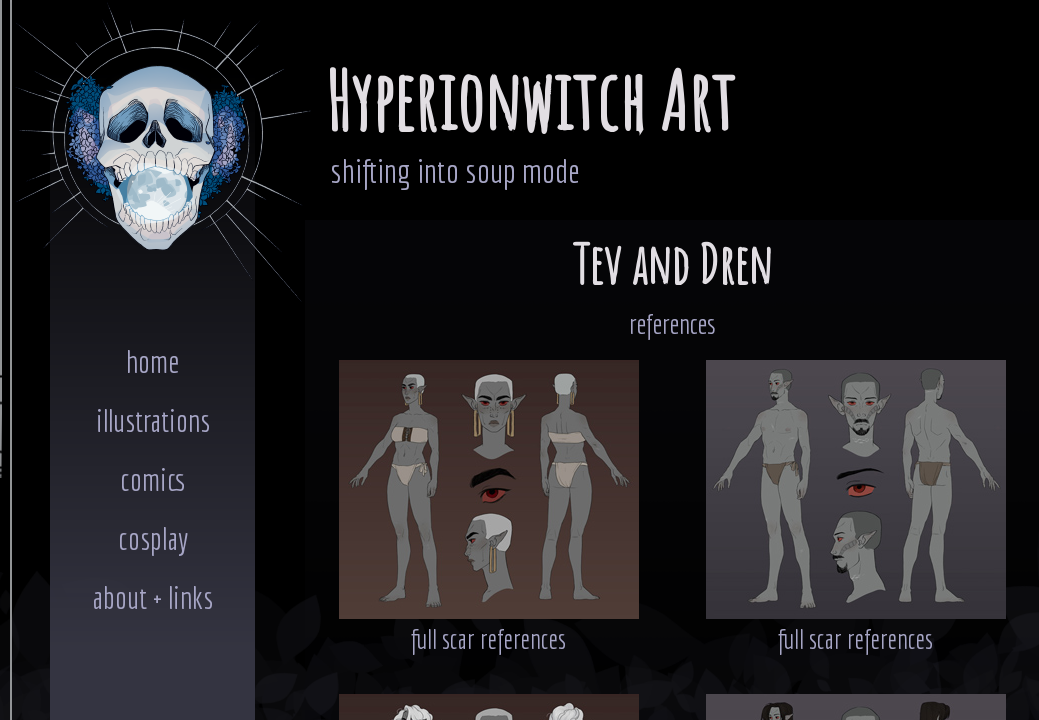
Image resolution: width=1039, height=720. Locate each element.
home (152, 361)
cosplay (153, 538)
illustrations (153, 420)
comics (153, 479)
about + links (152, 597)
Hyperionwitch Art (530, 100)
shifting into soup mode (455, 170)
